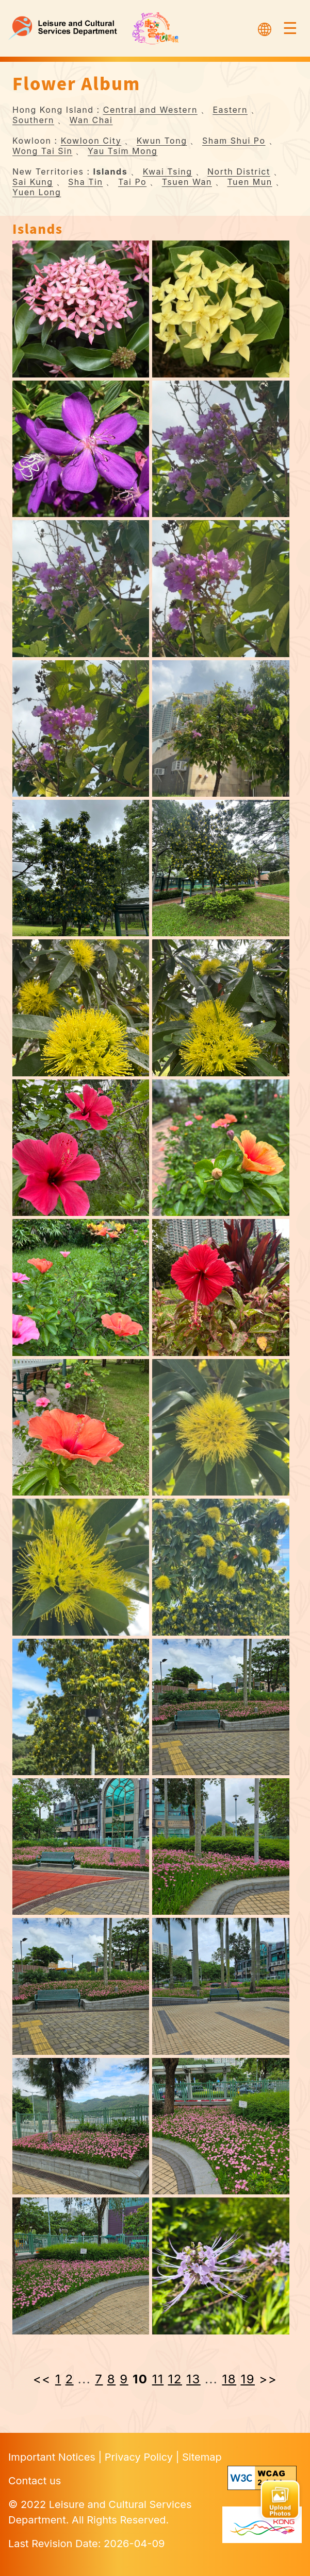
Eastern (230, 110)
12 (175, 2379)
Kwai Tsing (167, 171)
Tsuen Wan (187, 182)
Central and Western (150, 110)
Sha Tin (85, 182)
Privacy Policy (140, 2457)
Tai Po (132, 182)
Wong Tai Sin (42, 151)
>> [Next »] (268, 2379)
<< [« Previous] (42, 2379)
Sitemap (202, 2457)
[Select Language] (264, 28)
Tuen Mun (249, 182)
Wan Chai (91, 120)
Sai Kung (32, 182)
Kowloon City (91, 140)
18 (229, 2379)
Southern (33, 120)
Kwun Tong (162, 140)
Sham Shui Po (234, 140)
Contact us (34, 2481)
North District (238, 171)
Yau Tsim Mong (122, 151)
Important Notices (53, 2457)
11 (158, 2379)
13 (193, 2379)
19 (247, 2379)
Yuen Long (36, 192)
